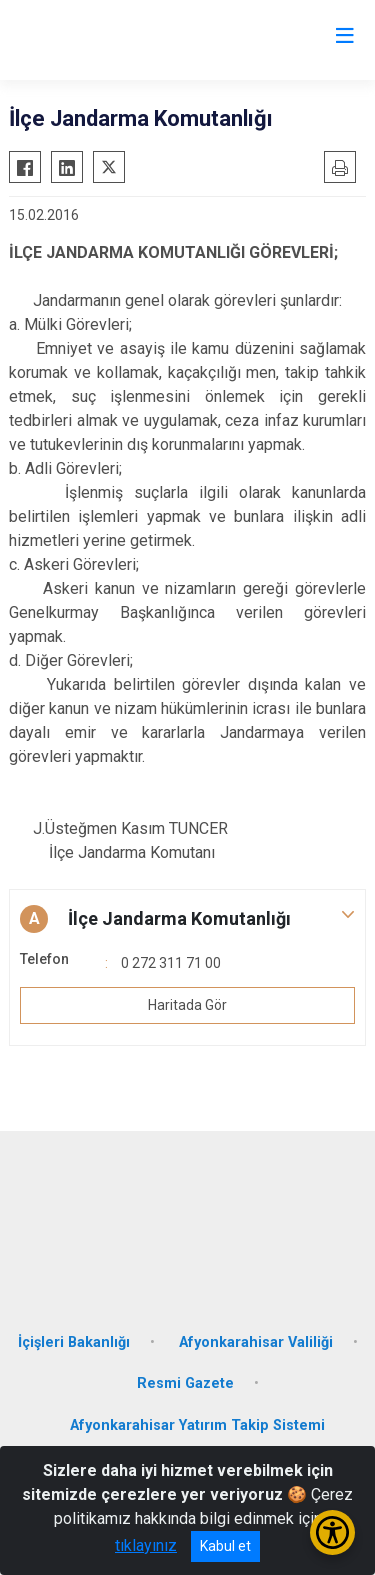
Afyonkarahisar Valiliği (256, 1342)
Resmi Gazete (185, 1383)
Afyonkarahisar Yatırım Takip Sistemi (197, 1425)
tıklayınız (146, 1545)
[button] (187, 919)
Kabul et (225, 1546)
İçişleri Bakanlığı (74, 1342)
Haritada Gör (187, 1005)
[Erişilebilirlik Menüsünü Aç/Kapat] (332, 1532)
